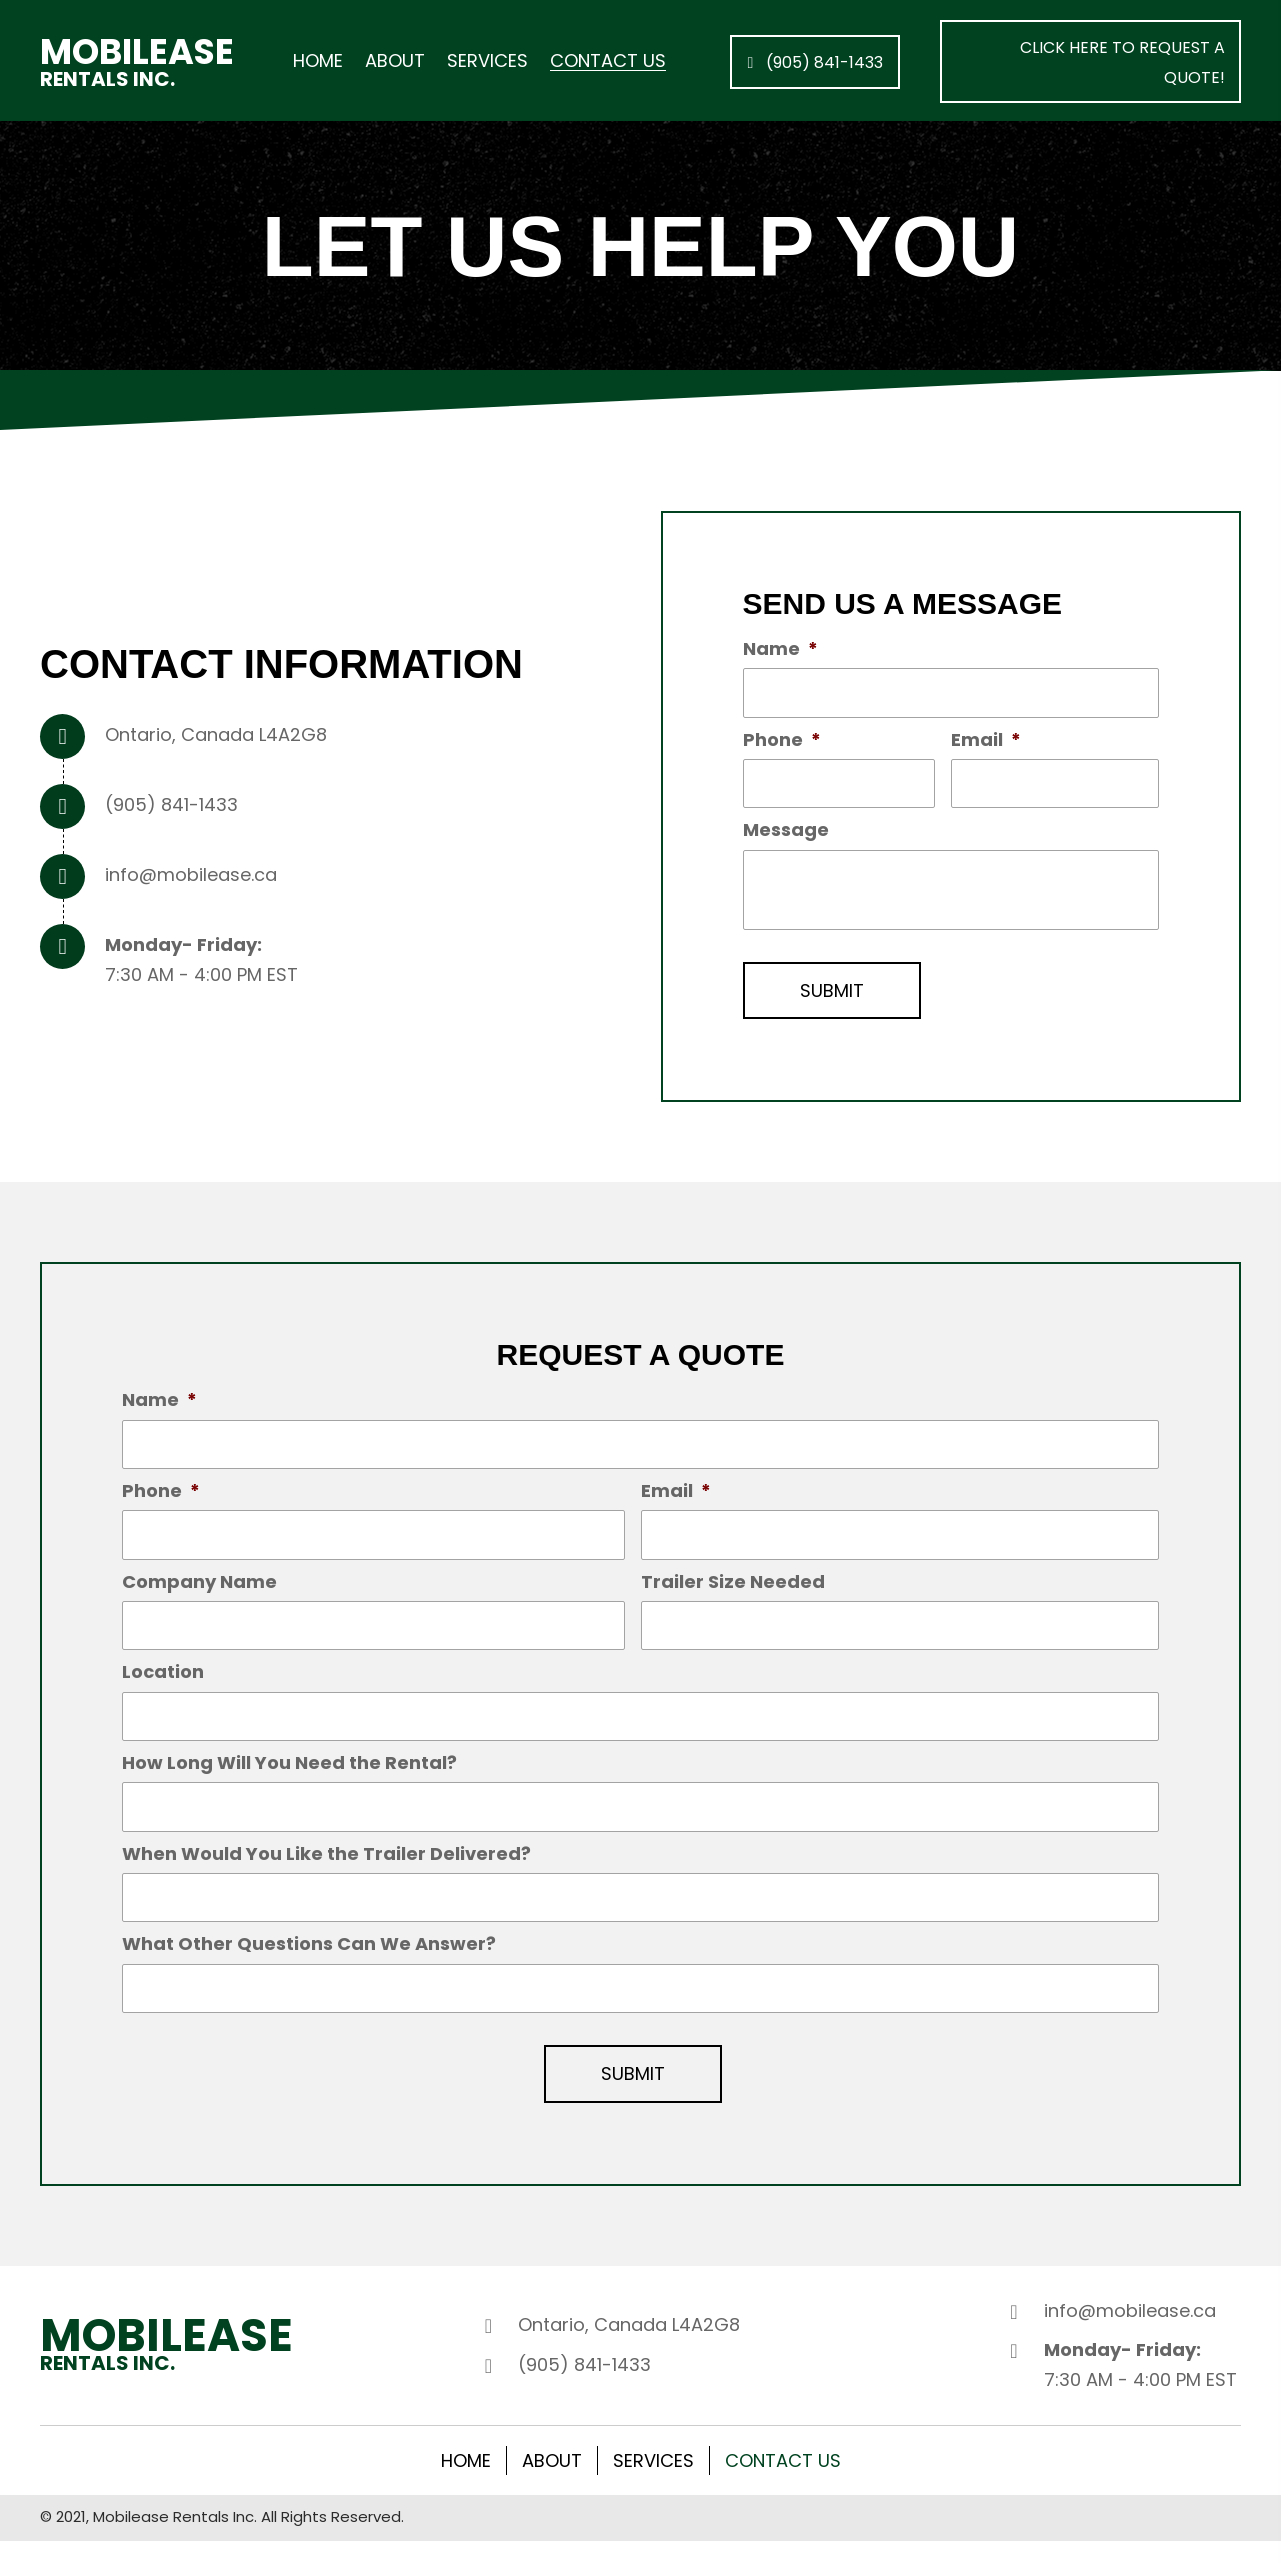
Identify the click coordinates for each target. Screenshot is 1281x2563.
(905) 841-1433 (171, 806)
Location (163, 1684)
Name (780, 648)
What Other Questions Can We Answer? (309, 1963)
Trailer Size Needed (733, 1590)
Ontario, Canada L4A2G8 (216, 736)
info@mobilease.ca (191, 876)
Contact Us (783, 2482)
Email (986, 741)
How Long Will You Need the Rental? (289, 1777)
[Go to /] (138, 61)
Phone (782, 741)
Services (653, 2482)
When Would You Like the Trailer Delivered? (326, 1870)
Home (466, 2482)
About (552, 2482)
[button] (815, 62)
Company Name (199, 1590)
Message (786, 834)
